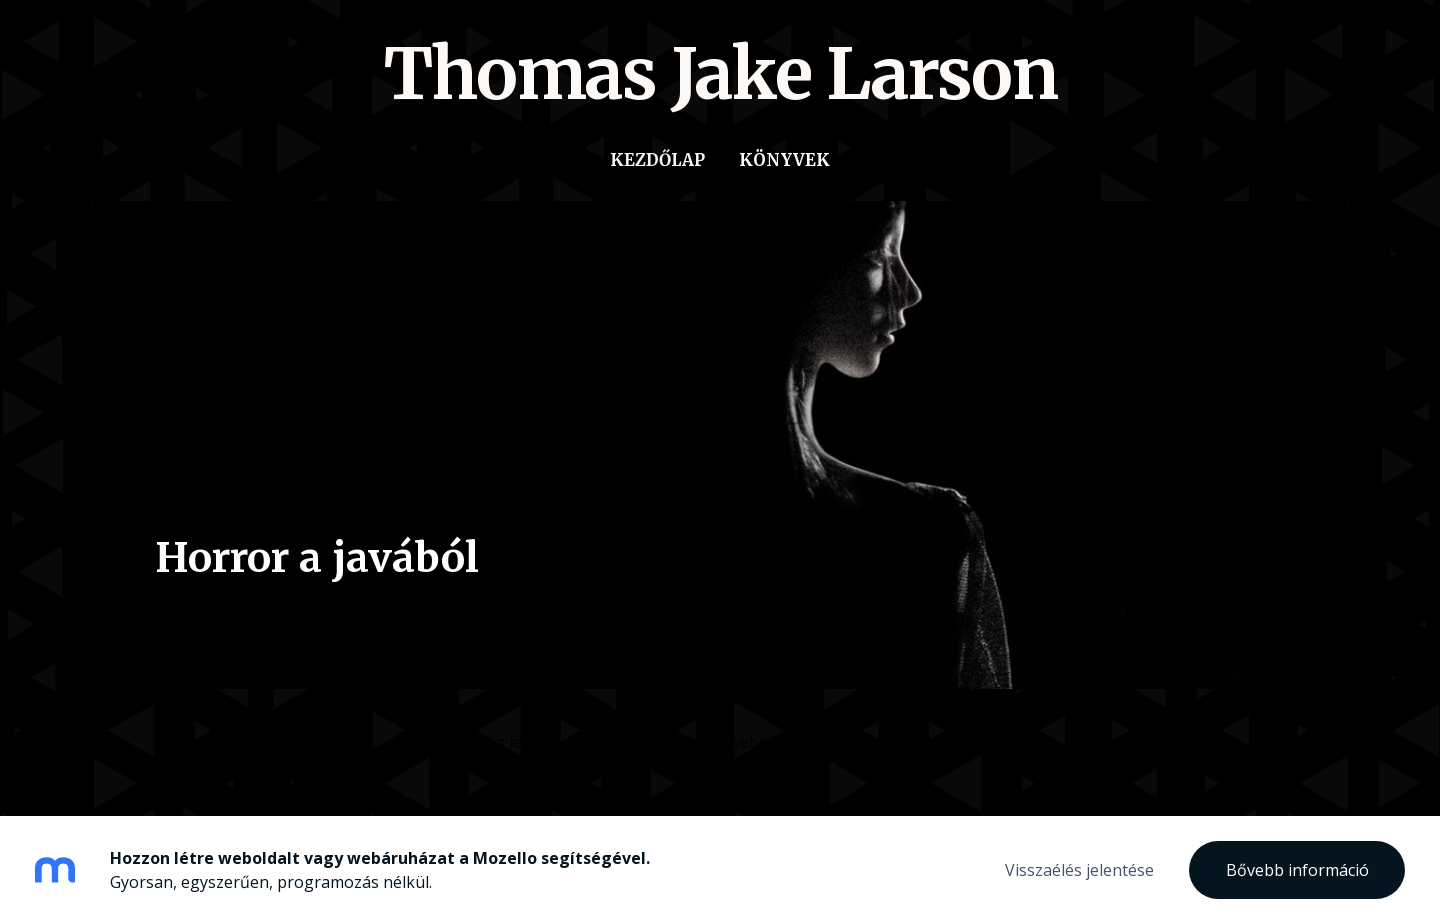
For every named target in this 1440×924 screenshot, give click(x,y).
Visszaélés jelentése (1079, 870)
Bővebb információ (1297, 870)
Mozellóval (944, 742)
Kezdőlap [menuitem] (657, 160)
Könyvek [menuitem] (784, 160)
